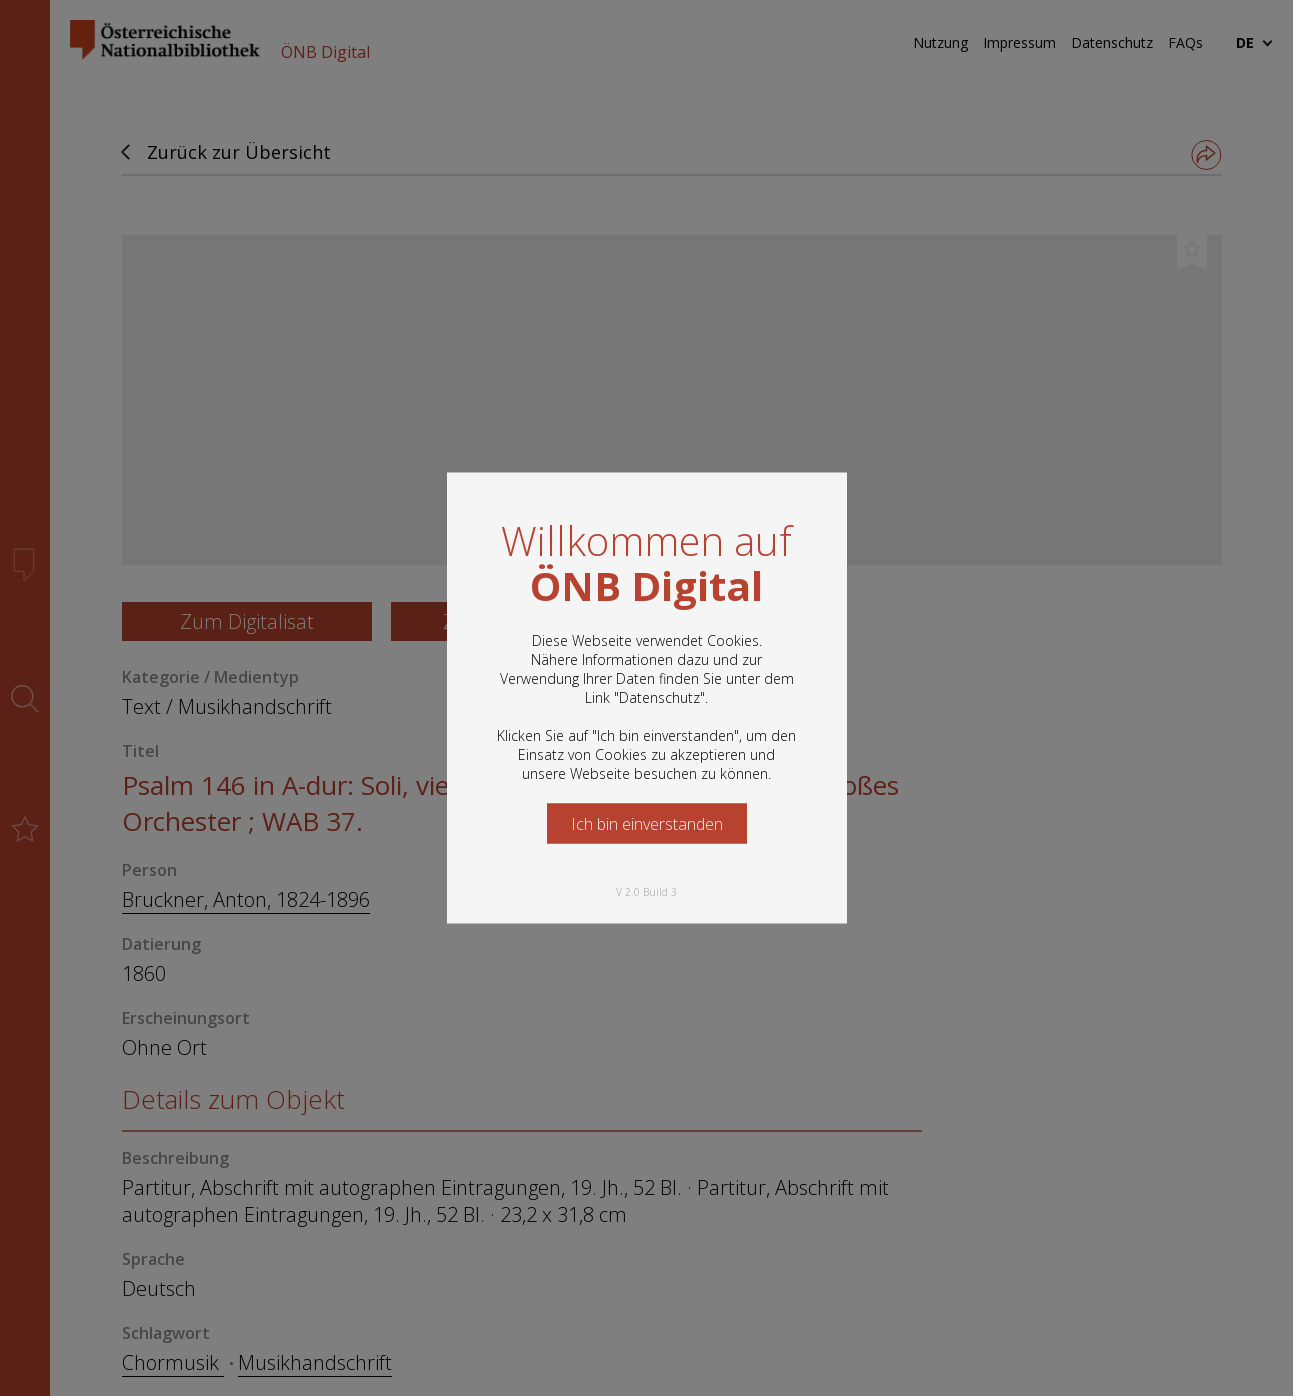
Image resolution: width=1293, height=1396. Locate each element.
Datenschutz (659, 697)
